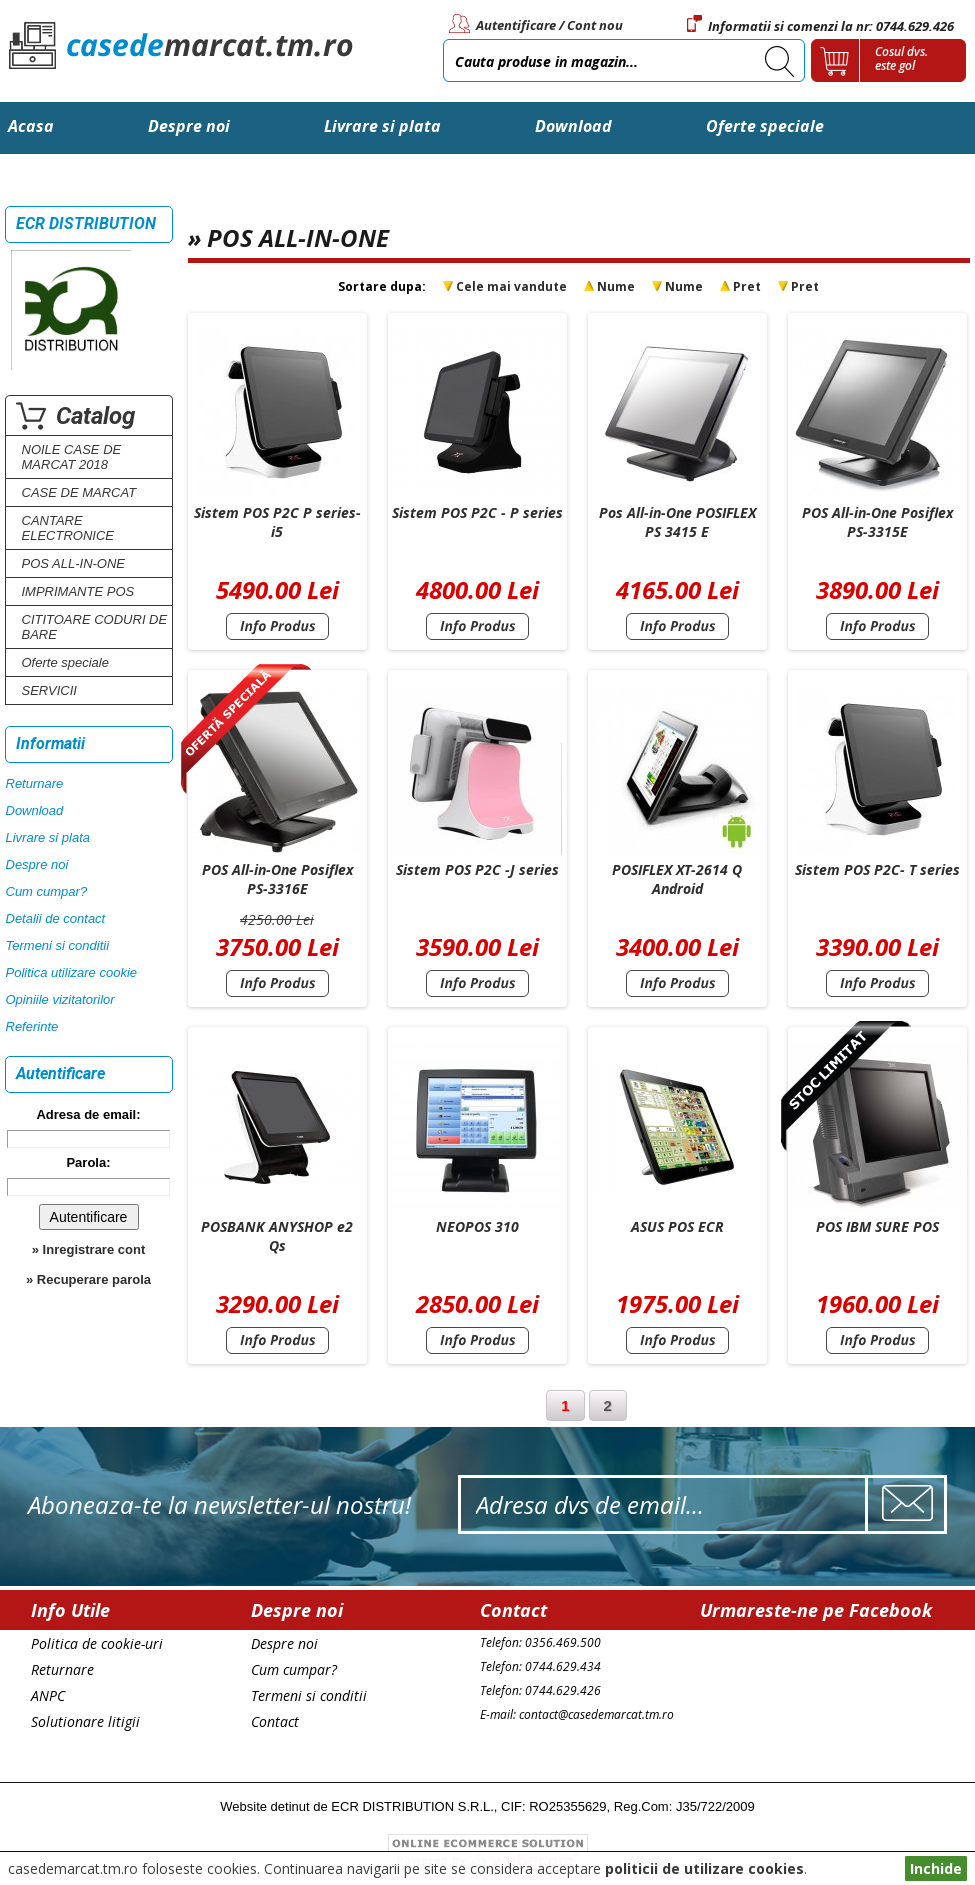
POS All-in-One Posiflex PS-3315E (877, 522)
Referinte (32, 1026)
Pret (747, 286)
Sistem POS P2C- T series (877, 869)
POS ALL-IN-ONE (74, 563)
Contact (38, 178)
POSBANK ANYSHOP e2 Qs (277, 1236)
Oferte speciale (765, 126)
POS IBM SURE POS (877, 1226)
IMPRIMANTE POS (78, 591)
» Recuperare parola (88, 1279)
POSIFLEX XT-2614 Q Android (677, 879)
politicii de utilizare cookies (704, 1868)
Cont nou (595, 25)
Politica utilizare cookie (72, 972)
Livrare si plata (382, 126)
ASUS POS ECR (677, 1226)
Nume (616, 286)
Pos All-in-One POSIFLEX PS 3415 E (677, 522)
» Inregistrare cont (88, 1249)
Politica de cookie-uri (97, 1643)
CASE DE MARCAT (79, 492)
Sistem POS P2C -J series (477, 869)
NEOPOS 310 (477, 1226)
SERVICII (49, 690)
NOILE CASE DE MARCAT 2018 (72, 457)
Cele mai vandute (511, 286)
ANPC (48, 1695)
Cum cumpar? (47, 891)
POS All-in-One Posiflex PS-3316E (277, 879)
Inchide (936, 1868)
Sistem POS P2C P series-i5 (277, 522)
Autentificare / (520, 25)
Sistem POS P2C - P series (477, 512)
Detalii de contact (56, 918)
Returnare (35, 783)
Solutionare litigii (85, 1721)
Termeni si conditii (58, 945)
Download (573, 126)
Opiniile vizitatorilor (60, 999)
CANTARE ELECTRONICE (68, 528)
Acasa (31, 126)
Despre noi (189, 126)
